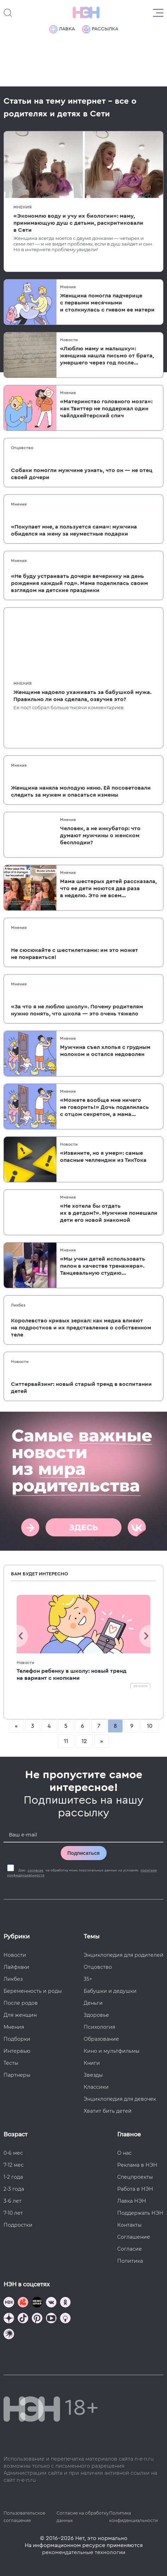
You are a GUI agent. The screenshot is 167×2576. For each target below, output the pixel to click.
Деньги (93, 2003)
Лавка (62, 29)
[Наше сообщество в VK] (51, 2303)
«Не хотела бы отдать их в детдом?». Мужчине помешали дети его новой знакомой (108, 1213)
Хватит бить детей (108, 2111)
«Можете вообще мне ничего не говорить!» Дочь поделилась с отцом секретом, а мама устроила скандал (104, 1107)
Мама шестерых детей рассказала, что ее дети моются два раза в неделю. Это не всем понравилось (108, 889)
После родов (21, 2003)
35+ (88, 1979)
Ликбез (18, 1305)
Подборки (17, 2039)
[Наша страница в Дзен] (9, 2319)
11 (66, 1741)
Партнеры (17, 2075)
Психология (99, 2027)
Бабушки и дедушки (110, 1991)
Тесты (11, 2063)
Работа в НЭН (135, 2189)
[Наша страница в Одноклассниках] (65, 2303)
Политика (130, 2261)
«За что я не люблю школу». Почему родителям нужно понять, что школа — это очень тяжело (77, 1010)
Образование (101, 2039)
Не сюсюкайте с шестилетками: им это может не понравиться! (74, 953)
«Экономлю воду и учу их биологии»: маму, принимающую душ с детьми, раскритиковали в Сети (78, 223)
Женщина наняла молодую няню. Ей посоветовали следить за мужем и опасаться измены (81, 791)
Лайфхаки (16, 1967)
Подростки (18, 2225)
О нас (124, 2153)
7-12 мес (14, 2165)
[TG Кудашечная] (23, 2303)
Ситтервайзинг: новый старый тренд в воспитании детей (81, 1387)
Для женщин (20, 2015)
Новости (69, 340)
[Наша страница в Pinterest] (37, 2319)
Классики (96, 2087)
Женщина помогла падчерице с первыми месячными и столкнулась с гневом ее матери (107, 303)
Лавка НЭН (131, 2201)
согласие (35, 1870)
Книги (92, 2063)
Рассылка (100, 29)
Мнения (22, 207)
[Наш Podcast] (65, 2319)
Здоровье (96, 2015)
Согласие (129, 2249)
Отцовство (22, 448)
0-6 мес (13, 2153)
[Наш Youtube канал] (51, 2319)
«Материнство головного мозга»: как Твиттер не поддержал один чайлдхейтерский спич (106, 408)
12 (84, 1741)
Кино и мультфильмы (111, 2051)
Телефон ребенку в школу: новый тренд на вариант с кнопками (71, 1674)
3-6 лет (13, 2201)
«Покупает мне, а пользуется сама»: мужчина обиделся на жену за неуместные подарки (74, 530)
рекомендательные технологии (83, 2552)
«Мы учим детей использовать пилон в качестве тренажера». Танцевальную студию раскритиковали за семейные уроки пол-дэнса (102, 1266)
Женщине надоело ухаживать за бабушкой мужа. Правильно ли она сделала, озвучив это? (82, 695)
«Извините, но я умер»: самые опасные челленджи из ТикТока (103, 1156)
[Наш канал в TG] (9, 2303)
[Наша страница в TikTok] (23, 2319)
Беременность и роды (33, 1991)
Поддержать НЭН (140, 2213)
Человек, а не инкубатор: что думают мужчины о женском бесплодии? (100, 835)
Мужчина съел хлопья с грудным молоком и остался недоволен (105, 1050)
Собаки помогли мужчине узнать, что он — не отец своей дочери (82, 473)
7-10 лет (13, 2213)
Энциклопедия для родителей (123, 1955)
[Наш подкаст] (9, 2335)
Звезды (93, 2075)
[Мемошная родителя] (37, 2303)
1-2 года (13, 2177)
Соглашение (133, 2237)
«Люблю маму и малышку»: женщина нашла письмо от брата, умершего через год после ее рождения (107, 356)
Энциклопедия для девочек (120, 2099)
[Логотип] (86, 13)
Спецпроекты (135, 2177)
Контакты (129, 2225)
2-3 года (14, 2189)
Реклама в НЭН (137, 2165)
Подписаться (83, 1853)
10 (150, 1726)
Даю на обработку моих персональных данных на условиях (82, 1873)
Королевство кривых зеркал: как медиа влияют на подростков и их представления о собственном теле (81, 1328)
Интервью (17, 2051)
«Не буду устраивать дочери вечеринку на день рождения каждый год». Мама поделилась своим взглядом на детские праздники (79, 583)
